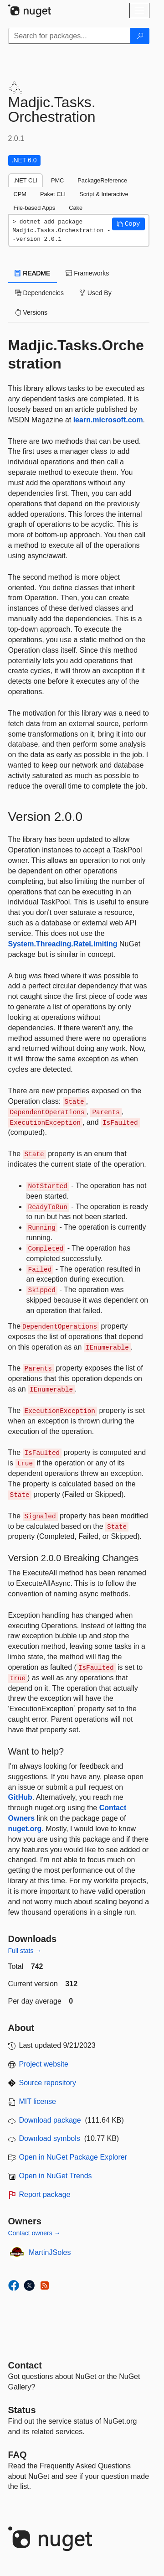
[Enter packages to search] (69, 36)
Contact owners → (34, 2233)
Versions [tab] (31, 312)
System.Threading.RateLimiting (63, 944)
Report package (45, 2194)
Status (22, 2410)
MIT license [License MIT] (37, 2101)
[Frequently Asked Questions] (17, 2455)
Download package (50, 2120)
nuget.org (25, 1829)
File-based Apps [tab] (35, 207)
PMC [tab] (57, 180)
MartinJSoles (50, 2252)
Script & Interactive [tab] (103, 194)
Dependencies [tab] (39, 292)
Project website (44, 2064)
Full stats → (25, 1950)
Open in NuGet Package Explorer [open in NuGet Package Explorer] (73, 2157)
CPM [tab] (20, 194)
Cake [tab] (75, 207)
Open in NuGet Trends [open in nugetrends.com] (55, 2176)
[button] (128, 224)
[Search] (139, 36)
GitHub (20, 1797)
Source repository (47, 2083)
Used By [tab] (95, 292)
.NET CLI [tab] (25, 180)
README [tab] (33, 273)
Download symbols (49, 2138)
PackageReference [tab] (102, 180)
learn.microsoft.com (108, 420)
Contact (25, 2365)
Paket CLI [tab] (53, 194)
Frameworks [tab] (87, 273)
